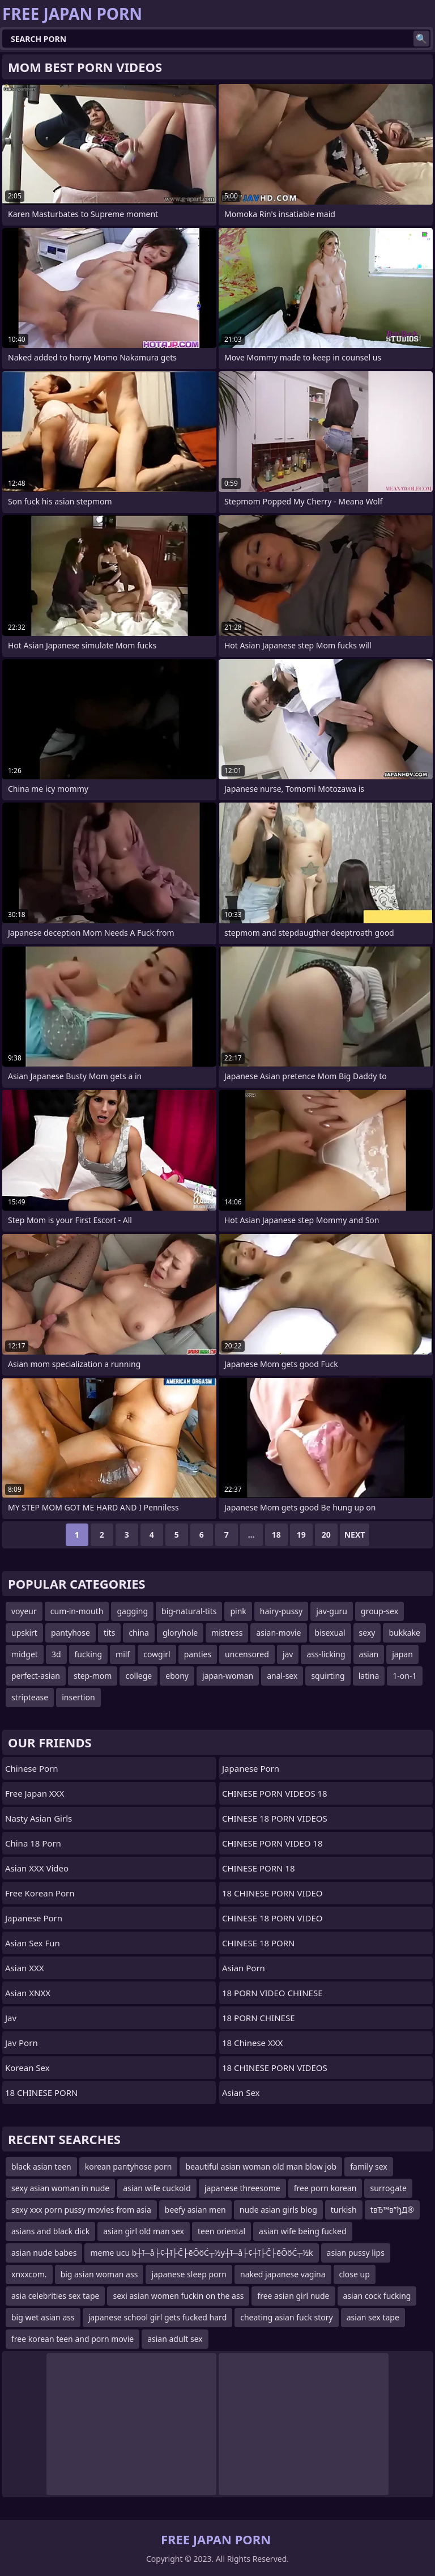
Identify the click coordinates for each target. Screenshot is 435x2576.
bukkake (404, 1632)
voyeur (24, 1611)
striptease (29, 1697)
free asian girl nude (293, 2295)
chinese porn (31, 1768)
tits (109, 1632)
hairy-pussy (281, 1611)
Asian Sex (241, 2092)
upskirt (24, 1632)
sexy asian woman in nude (60, 2188)
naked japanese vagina (283, 2274)
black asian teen (41, 2166)
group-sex (379, 1611)
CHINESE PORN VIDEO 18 (272, 1843)
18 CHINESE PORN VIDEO (272, 1893)
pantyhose (70, 1632)
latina (369, 1675)
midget (24, 1654)
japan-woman (227, 1675)
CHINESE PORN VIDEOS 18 (274, 1793)
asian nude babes (43, 2252)
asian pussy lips (356, 2252)
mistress (226, 1632)
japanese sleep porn (189, 2274)
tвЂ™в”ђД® (392, 2209)
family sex (368, 2166)
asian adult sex (174, 2338)
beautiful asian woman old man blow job (260, 2166)
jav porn (21, 2042)
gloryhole (180, 1632)
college (138, 1675)
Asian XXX (24, 1968)
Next (354, 1534)
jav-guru (331, 1611)
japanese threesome (242, 2188)
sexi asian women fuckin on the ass (178, 2295)
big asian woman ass (99, 2274)
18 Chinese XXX (252, 2042)
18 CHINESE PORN (41, 2092)
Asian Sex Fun (32, 1943)
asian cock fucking (377, 2295)
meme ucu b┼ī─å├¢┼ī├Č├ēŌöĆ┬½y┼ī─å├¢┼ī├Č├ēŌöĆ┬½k (201, 2252)
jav (288, 1654)
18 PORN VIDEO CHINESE (272, 1992)
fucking (89, 1654)
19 (301, 1534)
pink (238, 1611)
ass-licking (325, 1654)
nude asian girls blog (278, 2209)
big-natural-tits (188, 1611)
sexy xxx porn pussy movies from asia (81, 2209)
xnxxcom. (29, 2274)
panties (197, 1654)
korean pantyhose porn (128, 2166)
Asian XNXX (27, 1992)
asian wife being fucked (302, 2231)
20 (326, 1534)
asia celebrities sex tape (55, 2295)
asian (369, 1654)
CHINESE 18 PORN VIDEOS (274, 1818)
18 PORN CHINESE (258, 2017)
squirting (327, 1675)
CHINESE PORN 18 (258, 1868)
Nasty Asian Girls (38, 1818)
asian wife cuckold (157, 2188)
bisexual (330, 1632)
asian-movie (278, 1632)
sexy (367, 1632)
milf (123, 1654)
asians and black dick (50, 2231)
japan (402, 1654)
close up (354, 2274)
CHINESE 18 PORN (258, 1943)
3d (56, 1654)
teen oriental (221, 2231)
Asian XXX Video (37, 1868)
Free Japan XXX (34, 1793)
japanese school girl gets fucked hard (157, 2317)
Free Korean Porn (39, 1893)
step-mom (93, 1675)
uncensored (247, 1654)
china (139, 1632)
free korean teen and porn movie (72, 2338)
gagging (132, 1611)
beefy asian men (195, 2209)
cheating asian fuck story (286, 2317)
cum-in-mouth (77, 1611)
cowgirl (156, 1654)
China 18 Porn (33, 1843)
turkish (344, 2209)
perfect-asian (35, 1675)
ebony (177, 1675)
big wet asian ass (43, 2317)
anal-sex (282, 1675)
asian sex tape (373, 2317)
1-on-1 (404, 1675)
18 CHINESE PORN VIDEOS (274, 2067)
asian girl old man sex (143, 2231)
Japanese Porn (33, 1918)
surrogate (388, 2188)
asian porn (243, 1968)
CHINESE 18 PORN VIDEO (272, 1918)
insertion (78, 1697)
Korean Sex (27, 2067)
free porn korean (325, 2188)
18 (276, 1534)
